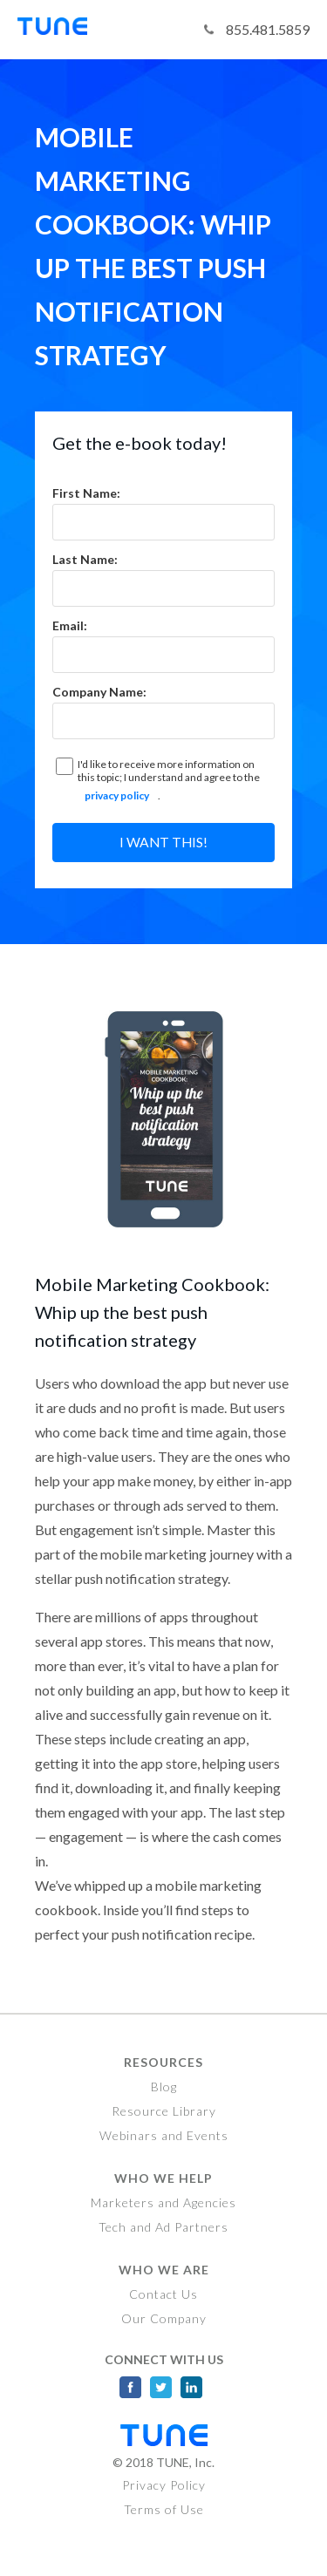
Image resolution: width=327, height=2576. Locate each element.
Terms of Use (164, 2509)
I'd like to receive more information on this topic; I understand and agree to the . (168, 783)
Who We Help (163, 2178)
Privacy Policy (164, 2484)
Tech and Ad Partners (163, 2226)
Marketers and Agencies (163, 2202)
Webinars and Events (163, 2135)
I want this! (163, 842)
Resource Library (164, 2111)
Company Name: (99, 691)
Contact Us (163, 2294)
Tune (61, 29)
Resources (163, 2062)
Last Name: (85, 559)
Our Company (164, 2318)
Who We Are (164, 2269)
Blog (164, 2086)
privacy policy (117, 795)
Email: (69, 625)
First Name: (86, 493)
